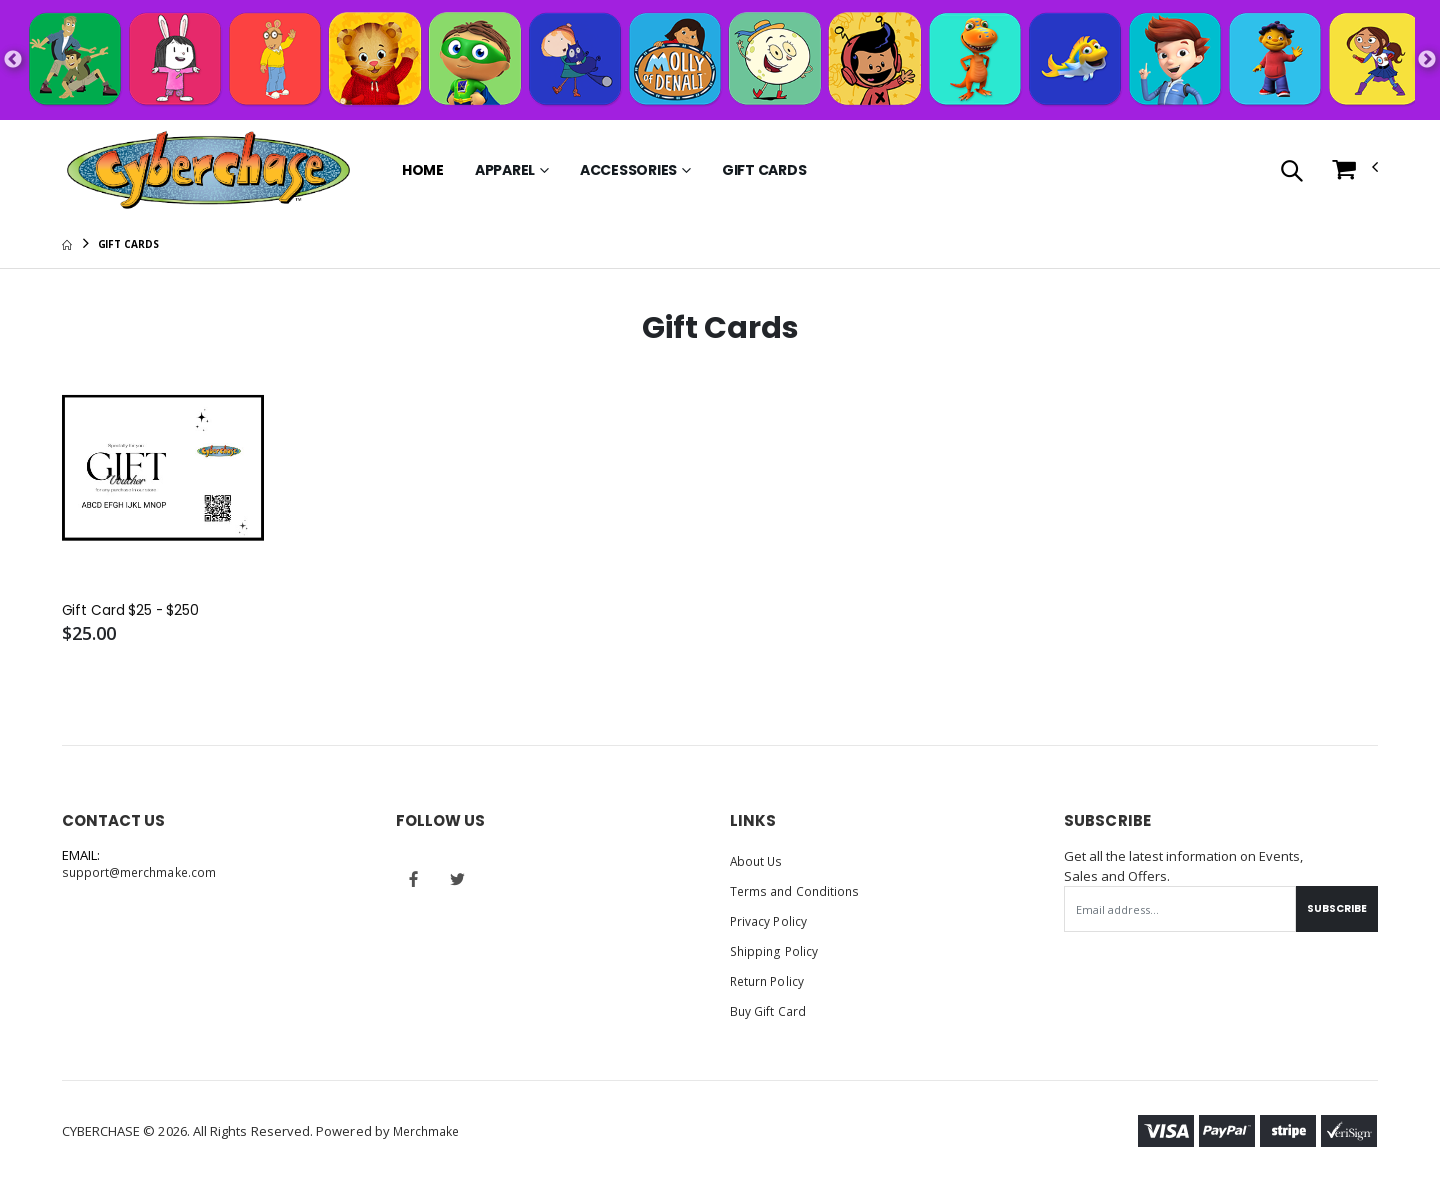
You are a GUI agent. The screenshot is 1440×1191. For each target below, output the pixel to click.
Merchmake (429, 1133)
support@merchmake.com (142, 875)
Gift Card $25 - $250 (137, 612)
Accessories (628, 170)
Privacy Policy (771, 923)
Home (423, 170)
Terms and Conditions (797, 893)
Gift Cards (764, 170)
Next (1427, 60)
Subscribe (1333, 910)
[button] (1291, 172)
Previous (13, 60)
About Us (758, 863)
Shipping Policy (776, 953)
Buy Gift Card (770, 1013)
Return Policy (770, 983)
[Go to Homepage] (208, 170)
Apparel (505, 170)
